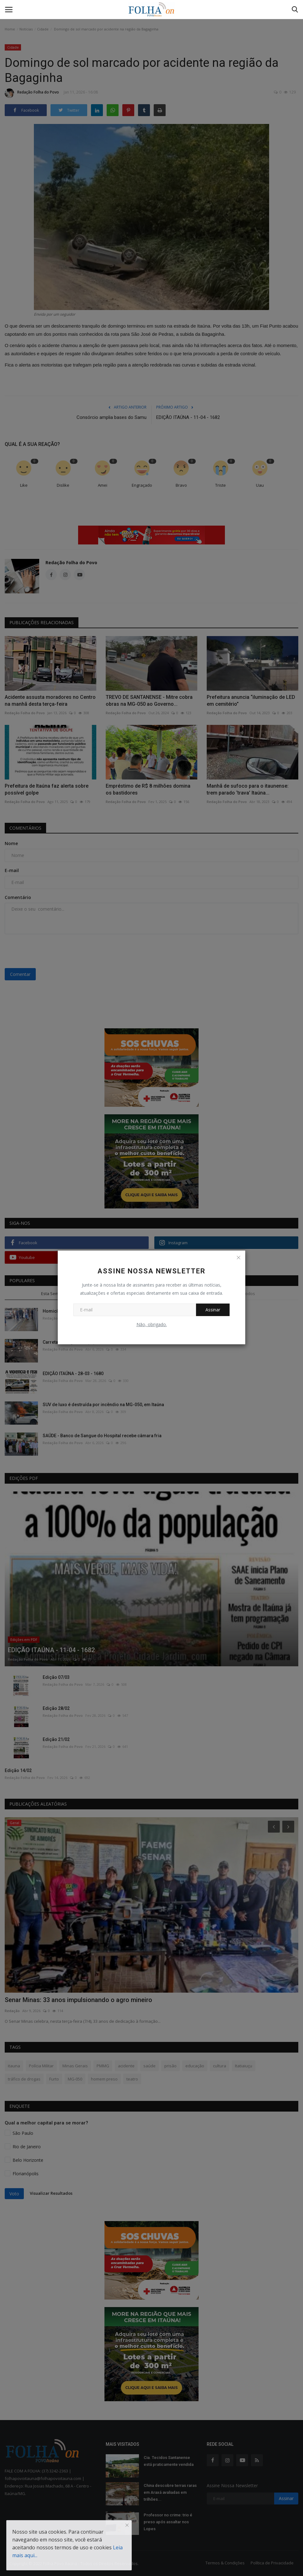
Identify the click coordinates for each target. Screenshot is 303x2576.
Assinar (212, 1310)
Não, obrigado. (151, 1324)
